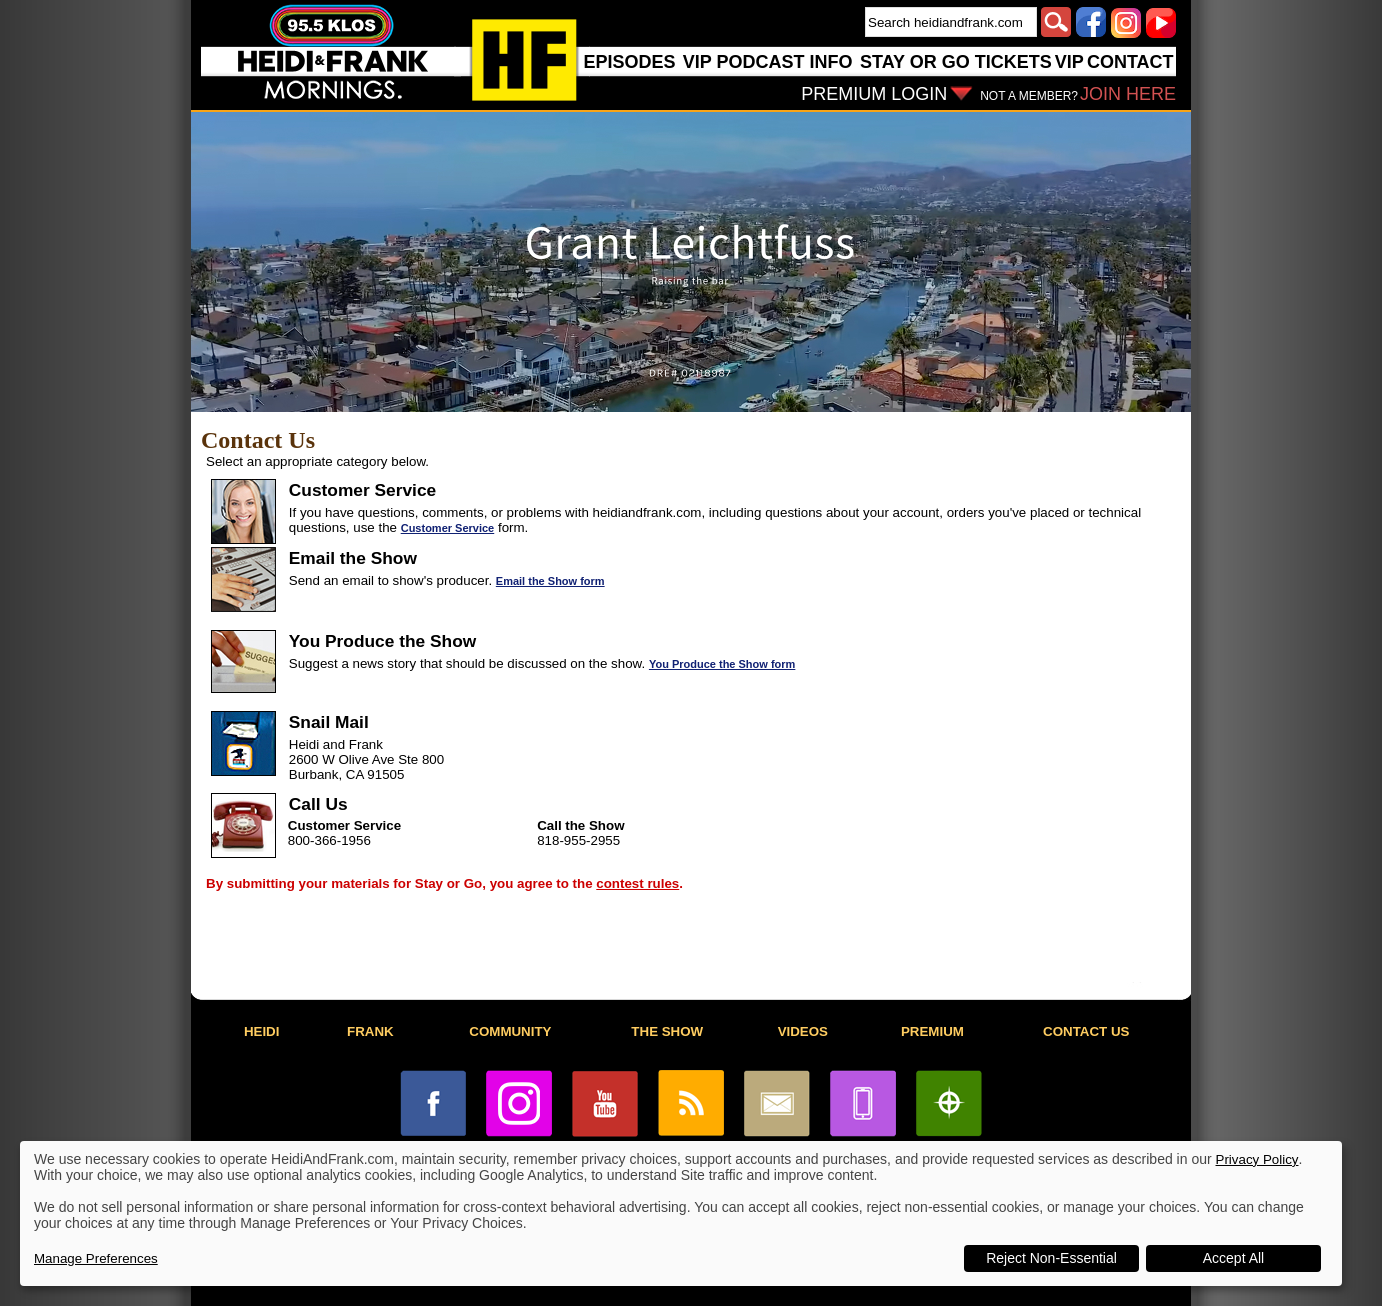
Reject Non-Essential (1051, 1258)
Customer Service (448, 528)
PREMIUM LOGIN (874, 94)
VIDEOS (803, 1031)
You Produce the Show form (722, 664)
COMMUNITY (510, 1031)
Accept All (1233, 1258)
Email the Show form (550, 581)
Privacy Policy (1257, 1159)
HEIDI (262, 1031)
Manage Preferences (96, 1258)
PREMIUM (932, 1031)
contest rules (637, 883)
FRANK (370, 1031)
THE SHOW (667, 1031)
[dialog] (681, 1213)
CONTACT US (1086, 1031)
